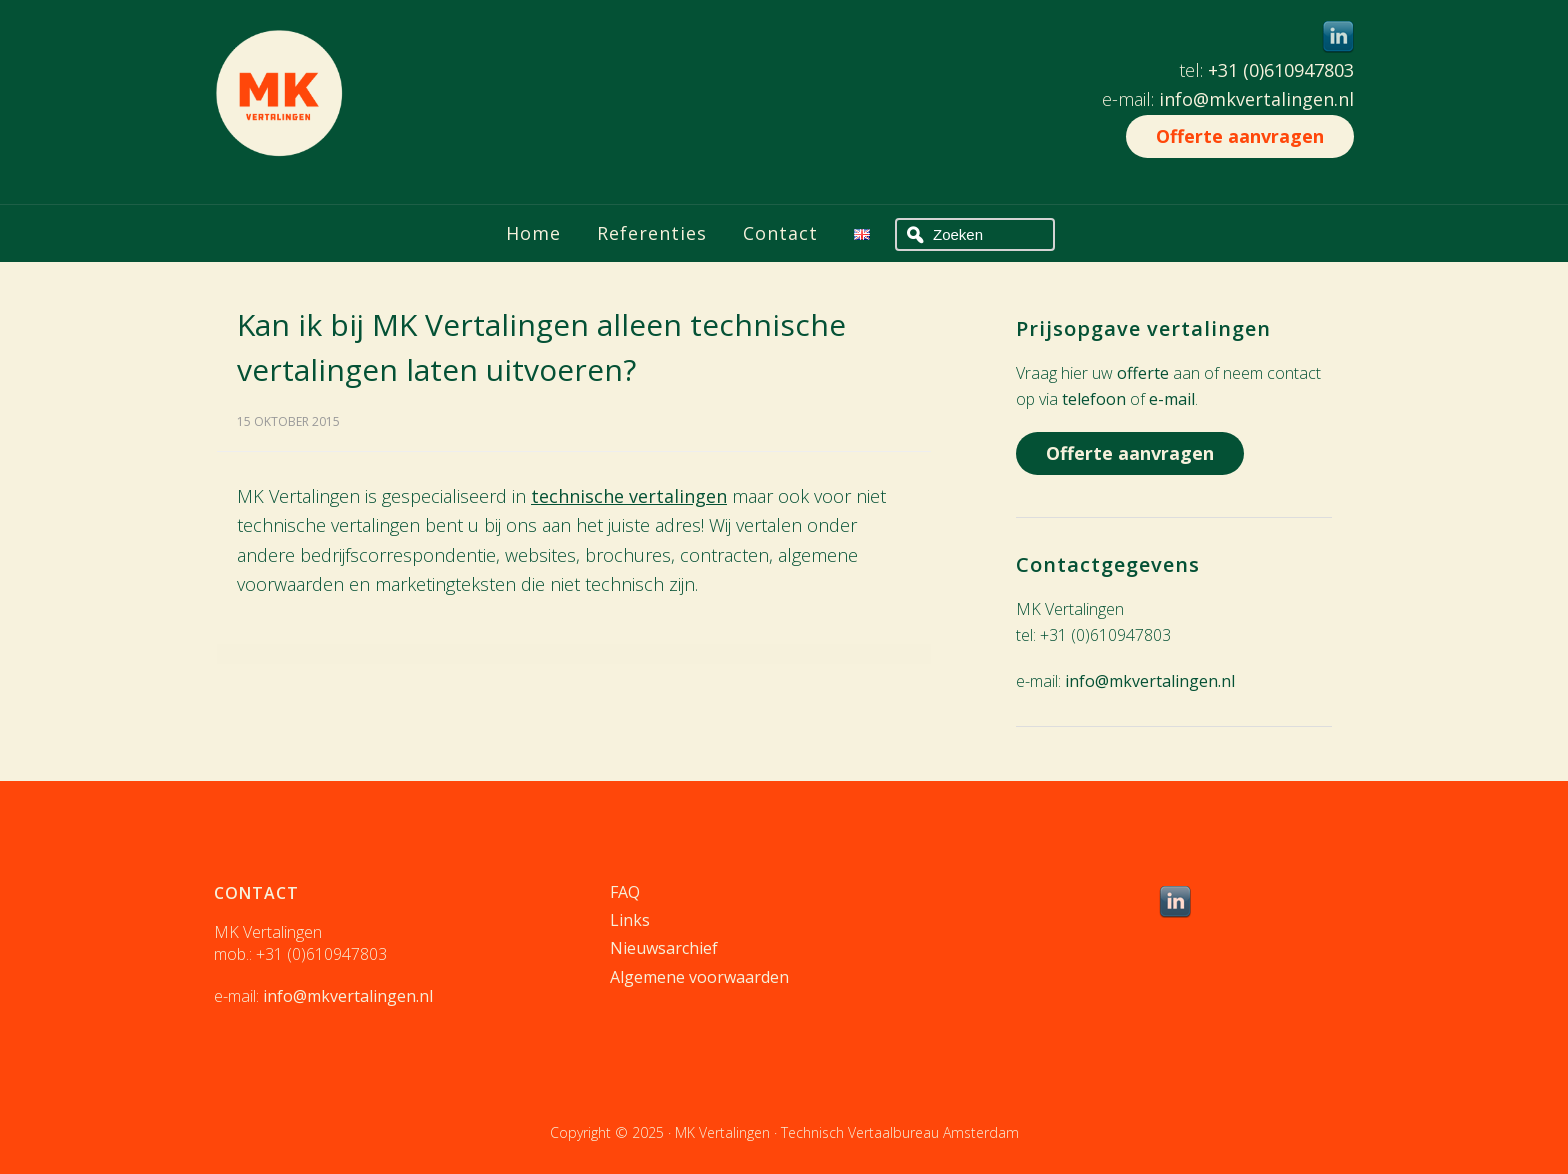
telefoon (1094, 399)
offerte (1143, 373)
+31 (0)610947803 (1281, 70)
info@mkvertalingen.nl (1256, 99)
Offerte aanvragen (1240, 136)
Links (630, 920)
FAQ (625, 892)
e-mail (1172, 399)
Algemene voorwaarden (699, 977)
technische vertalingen (629, 496)
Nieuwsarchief (664, 948)
